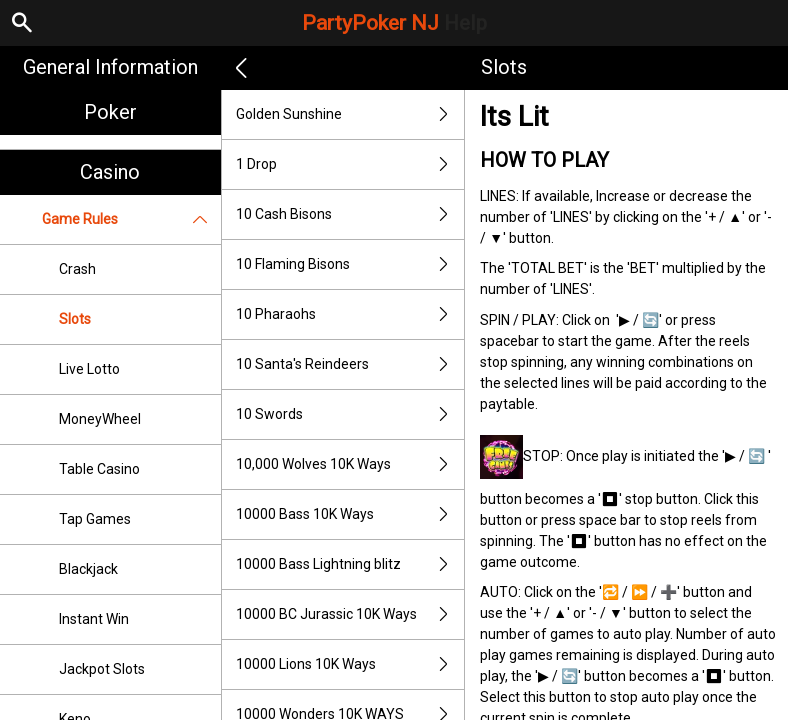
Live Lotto (89, 369)
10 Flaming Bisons (350, 264)
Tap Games (95, 519)
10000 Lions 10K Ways (350, 664)
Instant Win (94, 619)
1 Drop (350, 164)
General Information (110, 67)
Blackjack (88, 569)
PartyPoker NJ (394, 23)
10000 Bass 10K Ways (350, 514)
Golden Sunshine (350, 114)
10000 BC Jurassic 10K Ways (350, 614)
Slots (75, 319)
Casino (110, 172)
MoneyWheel (100, 419)
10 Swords (350, 414)
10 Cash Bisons (350, 214)
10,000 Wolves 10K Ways (350, 464)
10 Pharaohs (350, 314)
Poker (110, 112)
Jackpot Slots (102, 669)
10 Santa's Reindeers (350, 364)
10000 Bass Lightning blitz (350, 564)
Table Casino (99, 469)
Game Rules (131, 219)
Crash (77, 269)
